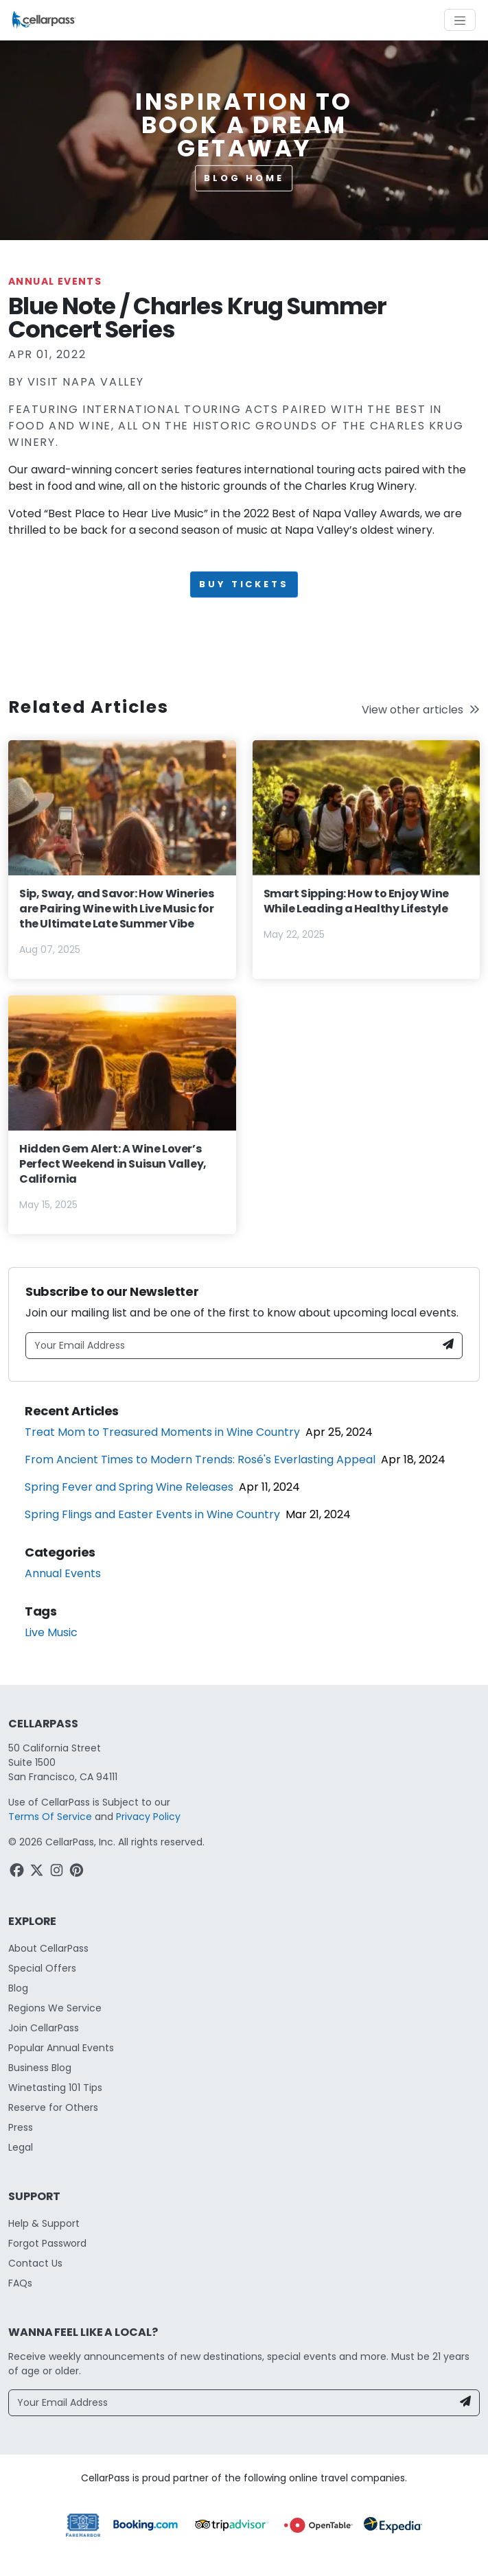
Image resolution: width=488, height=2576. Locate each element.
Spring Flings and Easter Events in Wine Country (152, 1514)
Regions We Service (55, 2008)
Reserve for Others (53, 2107)
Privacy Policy (148, 1816)
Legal (20, 2147)
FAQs (20, 2283)
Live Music (51, 1632)
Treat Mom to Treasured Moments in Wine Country (162, 1432)
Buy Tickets (244, 584)
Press (20, 2127)
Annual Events (55, 281)
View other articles (421, 710)
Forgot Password (47, 2243)
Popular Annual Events (61, 2048)
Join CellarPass (43, 2028)
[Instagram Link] (58, 1872)
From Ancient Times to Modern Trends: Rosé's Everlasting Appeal (200, 1459)
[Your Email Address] (230, 1345)
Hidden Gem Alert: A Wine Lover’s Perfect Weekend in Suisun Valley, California (113, 1164)
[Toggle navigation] (460, 20)
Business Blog (39, 2068)
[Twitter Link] (38, 1872)
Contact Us (35, 2263)
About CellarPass (48, 1948)
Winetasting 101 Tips (55, 2087)
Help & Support (44, 2223)
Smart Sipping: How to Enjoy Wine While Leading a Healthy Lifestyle (356, 901)
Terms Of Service (50, 1816)
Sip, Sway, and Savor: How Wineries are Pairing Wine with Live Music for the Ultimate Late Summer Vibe (116, 909)
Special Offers (42, 1968)
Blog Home (243, 178)
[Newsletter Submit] (448, 1345)
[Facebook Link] (18, 1872)
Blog (18, 1988)
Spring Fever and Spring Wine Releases (129, 1487)
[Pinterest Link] (78, 1872)
